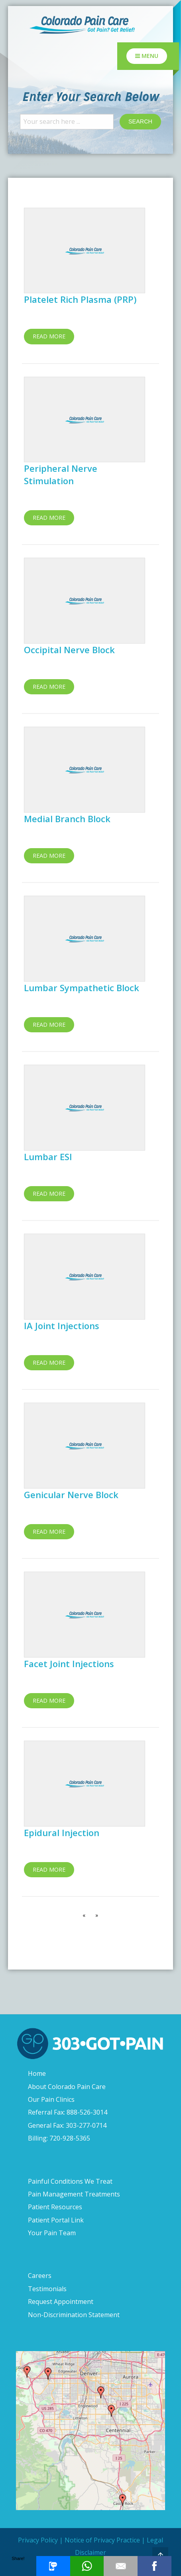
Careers (39, 2275)
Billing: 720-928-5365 (59, 2138)
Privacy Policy (38, 2540)
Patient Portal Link (56, 2220)
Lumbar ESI (48, 1157)
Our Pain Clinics (51, 2099)
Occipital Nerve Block (69, 650)
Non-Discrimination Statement (74, 2314)
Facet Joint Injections (69, 1664)
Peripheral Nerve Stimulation (60, 474)
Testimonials (47, 2288)
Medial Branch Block (67, 819)
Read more (49, 336)
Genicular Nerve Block (71, 1495)
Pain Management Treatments (74, 2194)
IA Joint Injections (61, 1326)
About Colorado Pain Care (67, 2086)
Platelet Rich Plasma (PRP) (80, 299)
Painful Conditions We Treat (70, 2181)
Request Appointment (60, 2301)
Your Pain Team (52, 2232)
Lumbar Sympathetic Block (81, 988)
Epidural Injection (61, 1833)
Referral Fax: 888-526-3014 (67, 2112)
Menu (146, 56)
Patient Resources (55, 2206)
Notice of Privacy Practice (102, 2540)
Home (37, 2073)
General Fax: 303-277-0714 (67, 2125)
